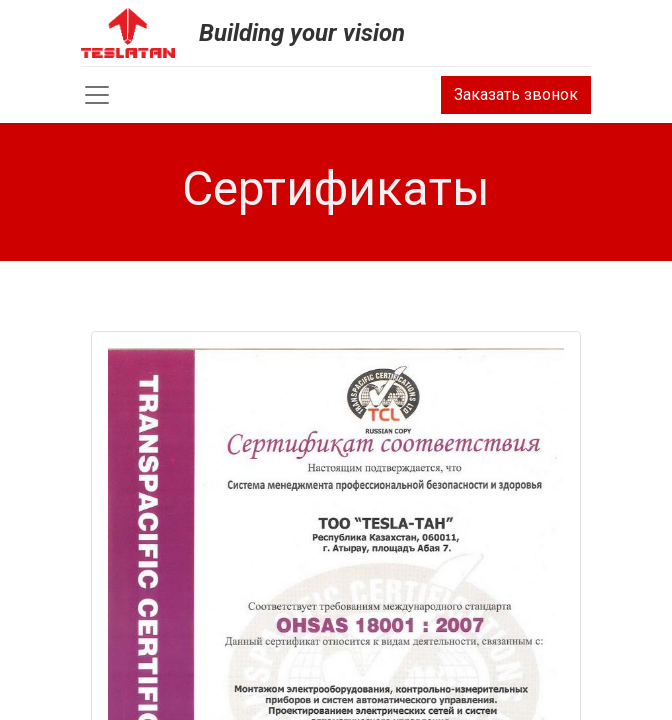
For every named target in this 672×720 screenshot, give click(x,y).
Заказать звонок (516, 94)
